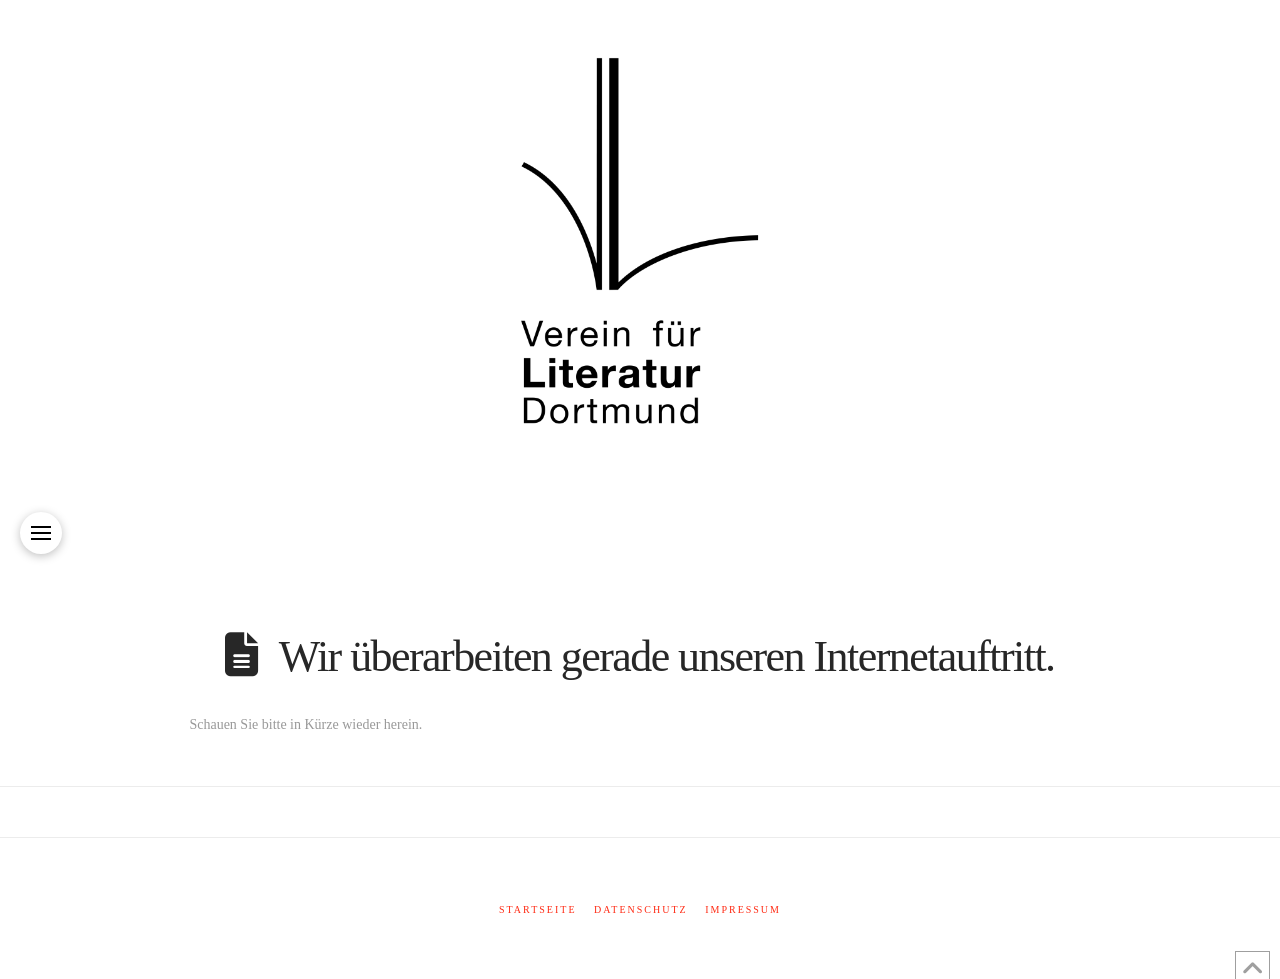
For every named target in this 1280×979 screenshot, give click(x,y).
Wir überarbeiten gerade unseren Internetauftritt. (667, 656)
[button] (41, 533)
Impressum (743, 909)
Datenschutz (641, 909)
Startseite (538, 909)
